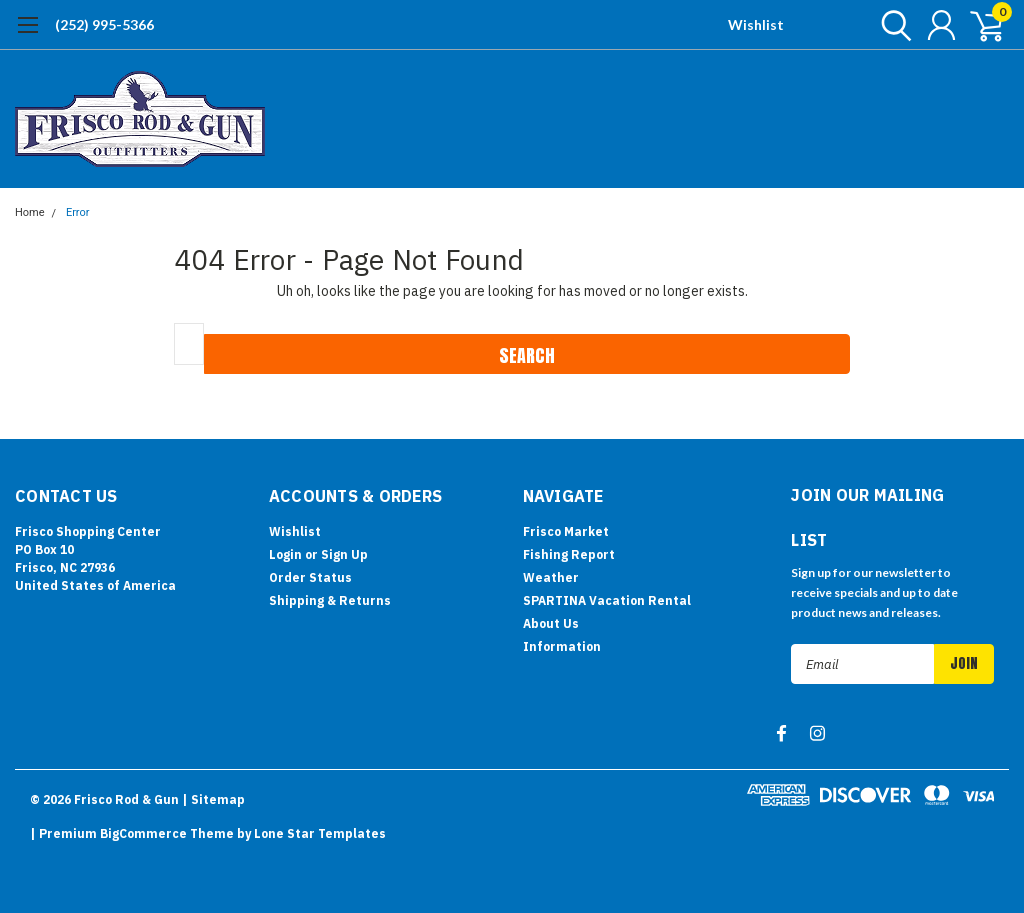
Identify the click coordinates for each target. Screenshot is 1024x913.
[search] (891, 25)
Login (285, 554)
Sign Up (344, 554)
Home (30, 212)
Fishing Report (569, 554)
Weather (551, 577)
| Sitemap (213, 799)
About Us (551, 623)
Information (562, 646)
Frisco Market (566, 531)
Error (78, 212)
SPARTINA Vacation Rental (607, 600)
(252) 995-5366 (104, 24)
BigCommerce (143, 833)
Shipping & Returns (330, 600)
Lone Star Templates (320, 833)
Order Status (310, 577)
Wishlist (756, 24)
